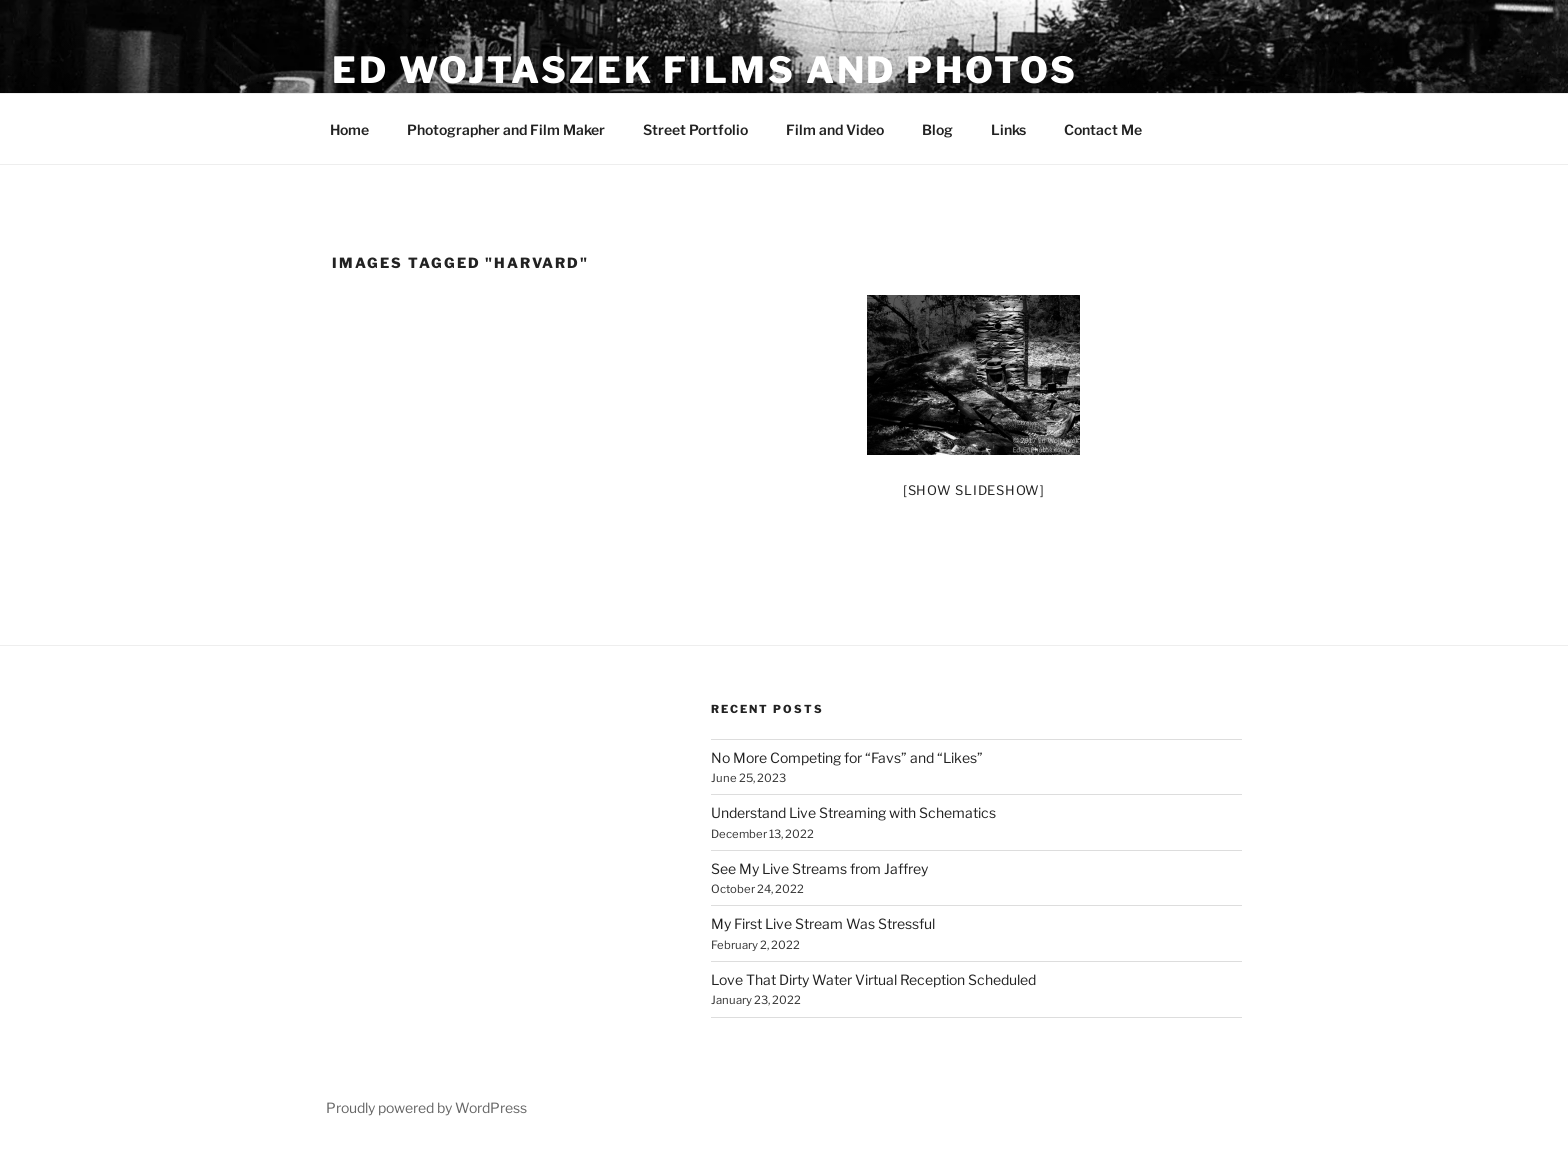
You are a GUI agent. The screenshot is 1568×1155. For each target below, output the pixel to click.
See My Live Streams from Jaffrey (819, 868)
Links (1008, 129)
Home (349, 129)
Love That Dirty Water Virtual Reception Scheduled (873, 979)
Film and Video (835, 129)
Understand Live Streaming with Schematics (853, 812)
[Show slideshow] (974, 490)
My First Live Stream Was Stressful (823, 923)
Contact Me (1103, 129)
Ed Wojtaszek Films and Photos (705, 70)
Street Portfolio (695, 129)
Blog (937, 129)
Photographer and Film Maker (506, 129)
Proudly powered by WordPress (426, 1107)
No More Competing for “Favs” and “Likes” (847, 757)
